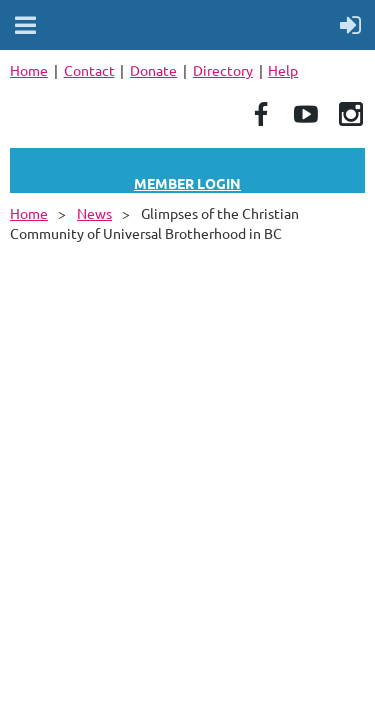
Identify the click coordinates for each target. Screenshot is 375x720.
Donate (153, 70)
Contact (89, 70)
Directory (223, 70)
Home (29, 70)
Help (283, 70)
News (94, 213)
